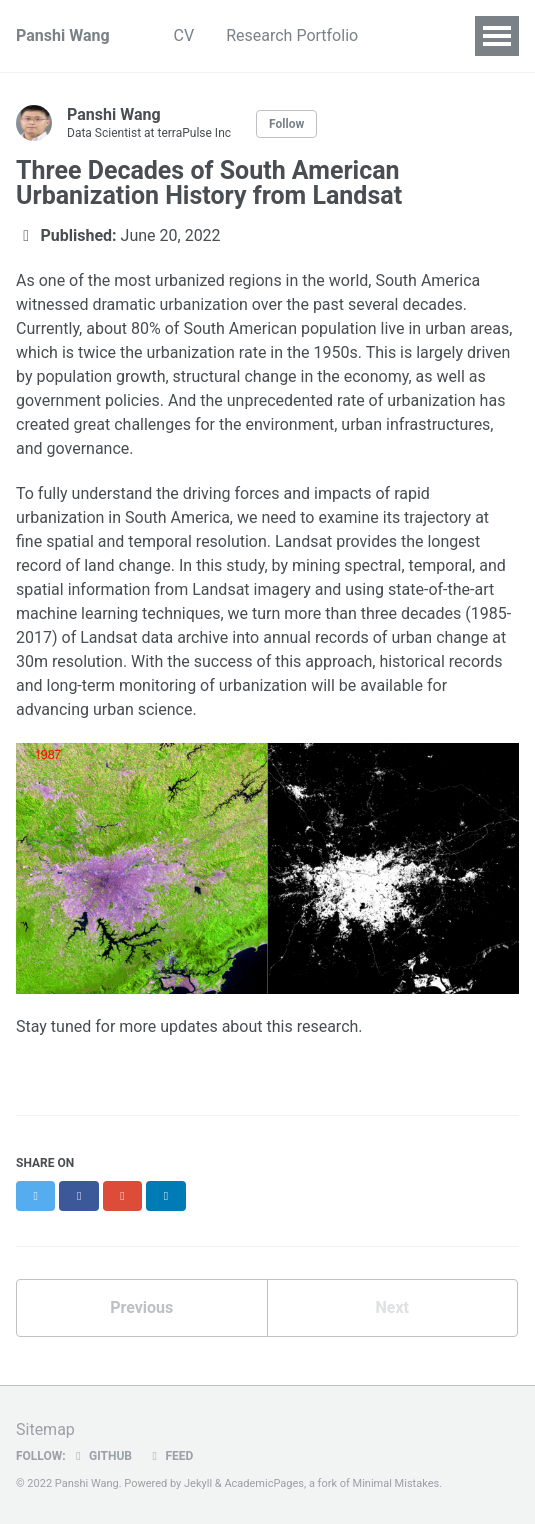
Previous (141, 1307)
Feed (170, 1456)
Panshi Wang (63, 35)
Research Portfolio (292, 35)
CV (184, 35)
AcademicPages (264, 1483)
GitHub (101, 1456)
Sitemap (45, 1429)
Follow (286, 124)
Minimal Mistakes (396, 1483)
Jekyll (198, 1483)
